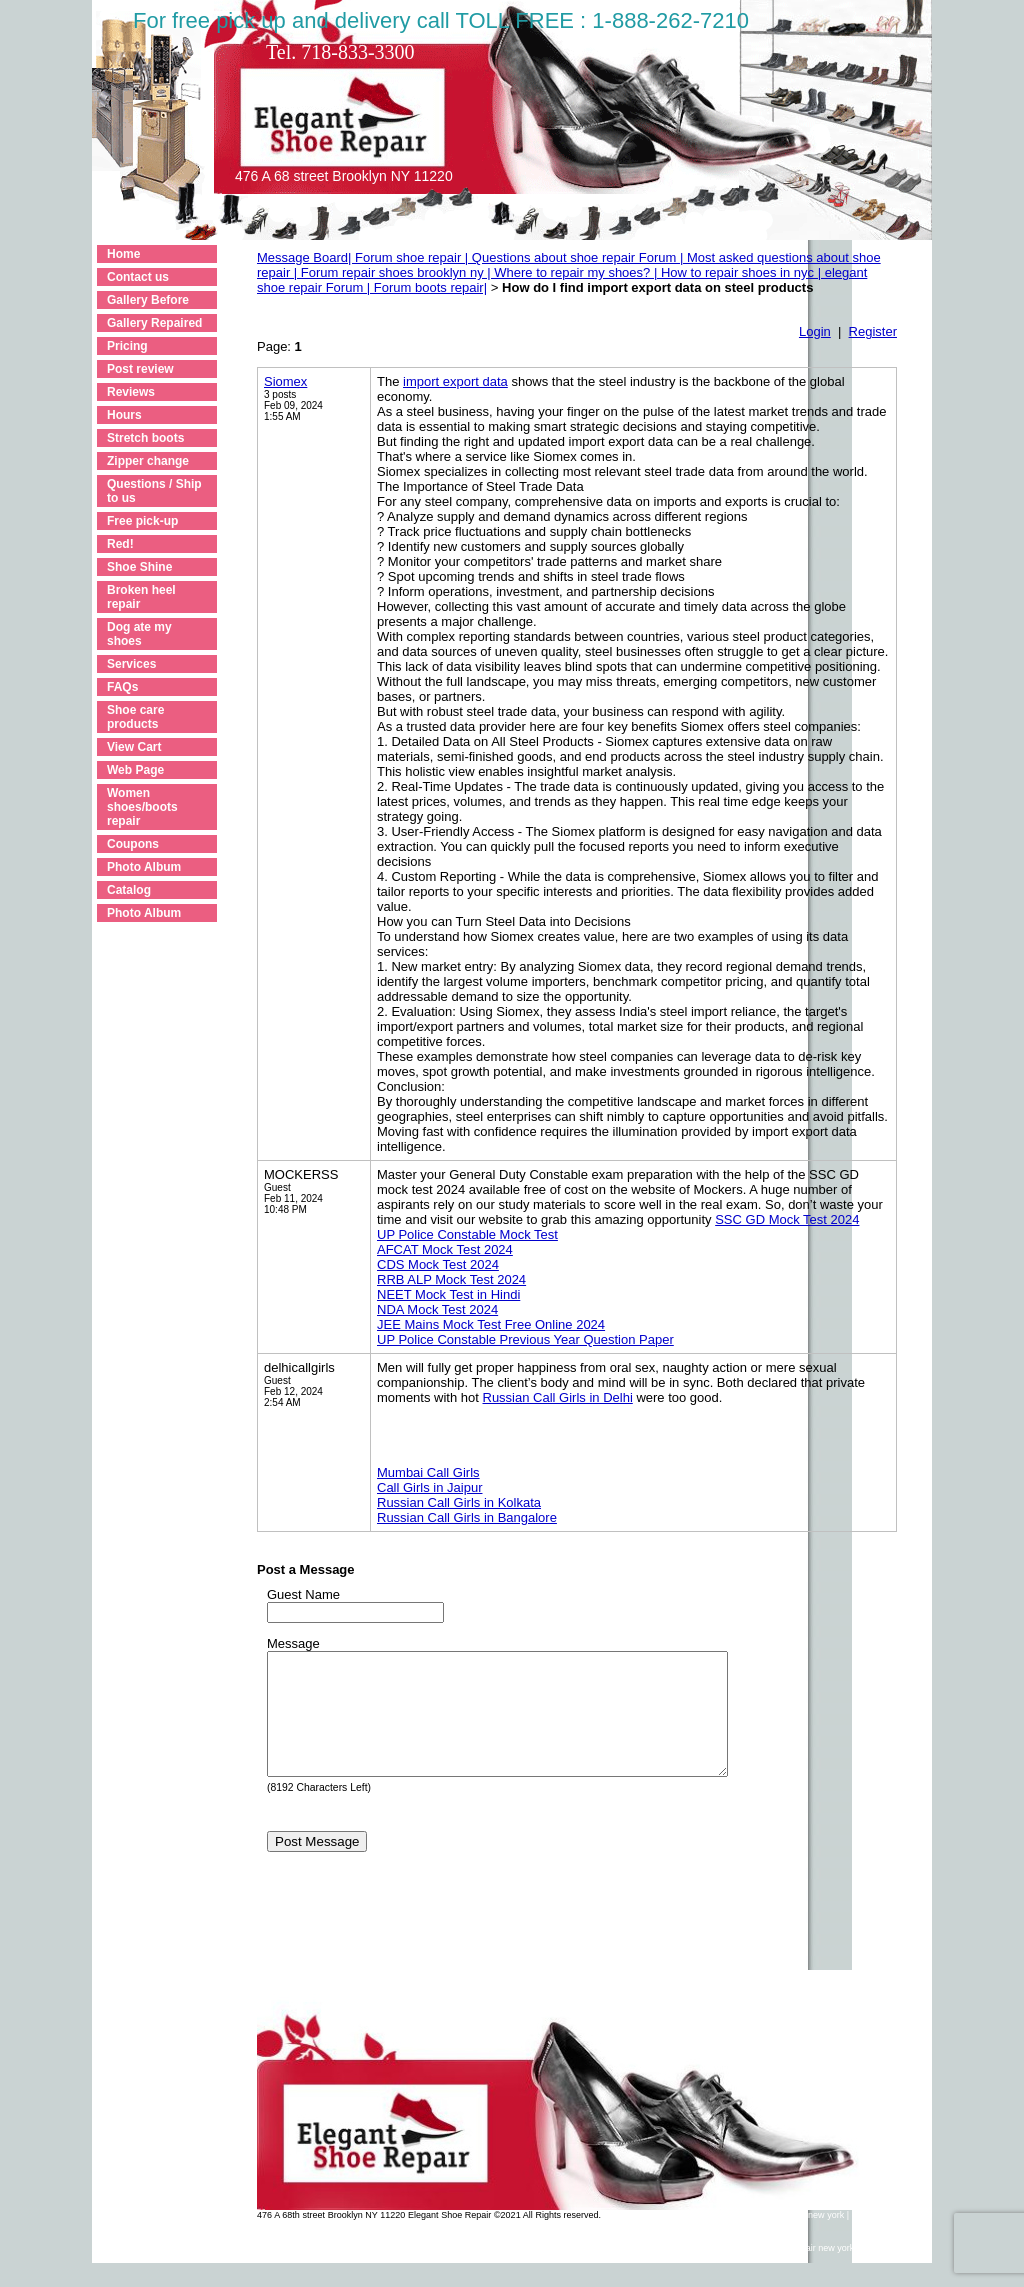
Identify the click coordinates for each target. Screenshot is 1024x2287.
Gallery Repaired (154, 323)
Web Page (135, 770)
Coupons (133, 844)
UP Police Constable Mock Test (467, 1234)
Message (293, 1643)
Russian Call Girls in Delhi (558, 1397)
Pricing (127, 346)
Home (123, 254)
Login (815, 331)
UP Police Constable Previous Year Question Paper (525, 1339)
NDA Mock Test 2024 (437, 1309)
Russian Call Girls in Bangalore (467, 1517)
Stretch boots (145, 438)
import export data (455, 381)
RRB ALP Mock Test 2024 (451, 1279)
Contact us (138, 277)
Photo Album (144, 867)
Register (873, 331)
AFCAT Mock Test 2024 (445, 1249)
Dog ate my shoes (139, 634)
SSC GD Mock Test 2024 (787, 1219)
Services (131, 664)
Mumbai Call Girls (428, 1472)
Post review (140, 369)
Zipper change (148, 461)
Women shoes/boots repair (142, 807)
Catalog (129, 890)
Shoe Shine (139, 567)
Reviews (131, 392)
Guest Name (303, 1594)
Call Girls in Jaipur (429, 1487)
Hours (124, 415)
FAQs (122, 687)
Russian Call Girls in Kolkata (459, 1502)
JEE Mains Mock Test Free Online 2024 (491, 1324)
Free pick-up (142, 521)
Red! (120, 544)
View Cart (134, 747)
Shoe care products (135, 717)
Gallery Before (148, 300)
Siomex (285, 381)
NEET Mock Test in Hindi (448, 1294)
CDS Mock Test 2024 (438, 1264)
